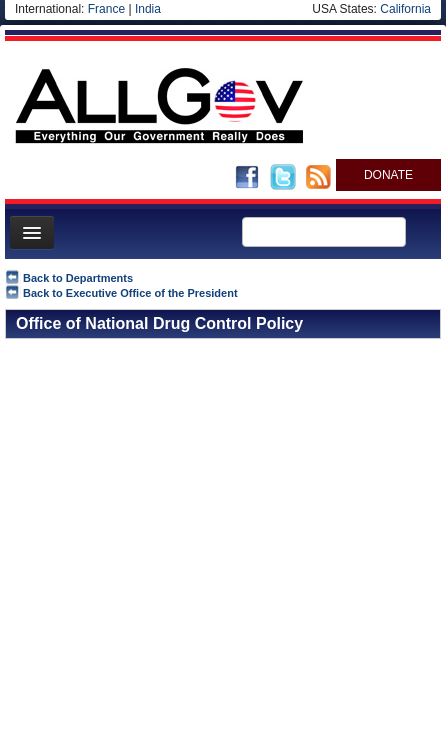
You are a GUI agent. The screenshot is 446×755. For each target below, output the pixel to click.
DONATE (388, 175)
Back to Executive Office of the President (130, 293)
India (148, 9)
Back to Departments (78, 278)
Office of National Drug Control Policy (159, 323)
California (405, 9)
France (106, 9)
